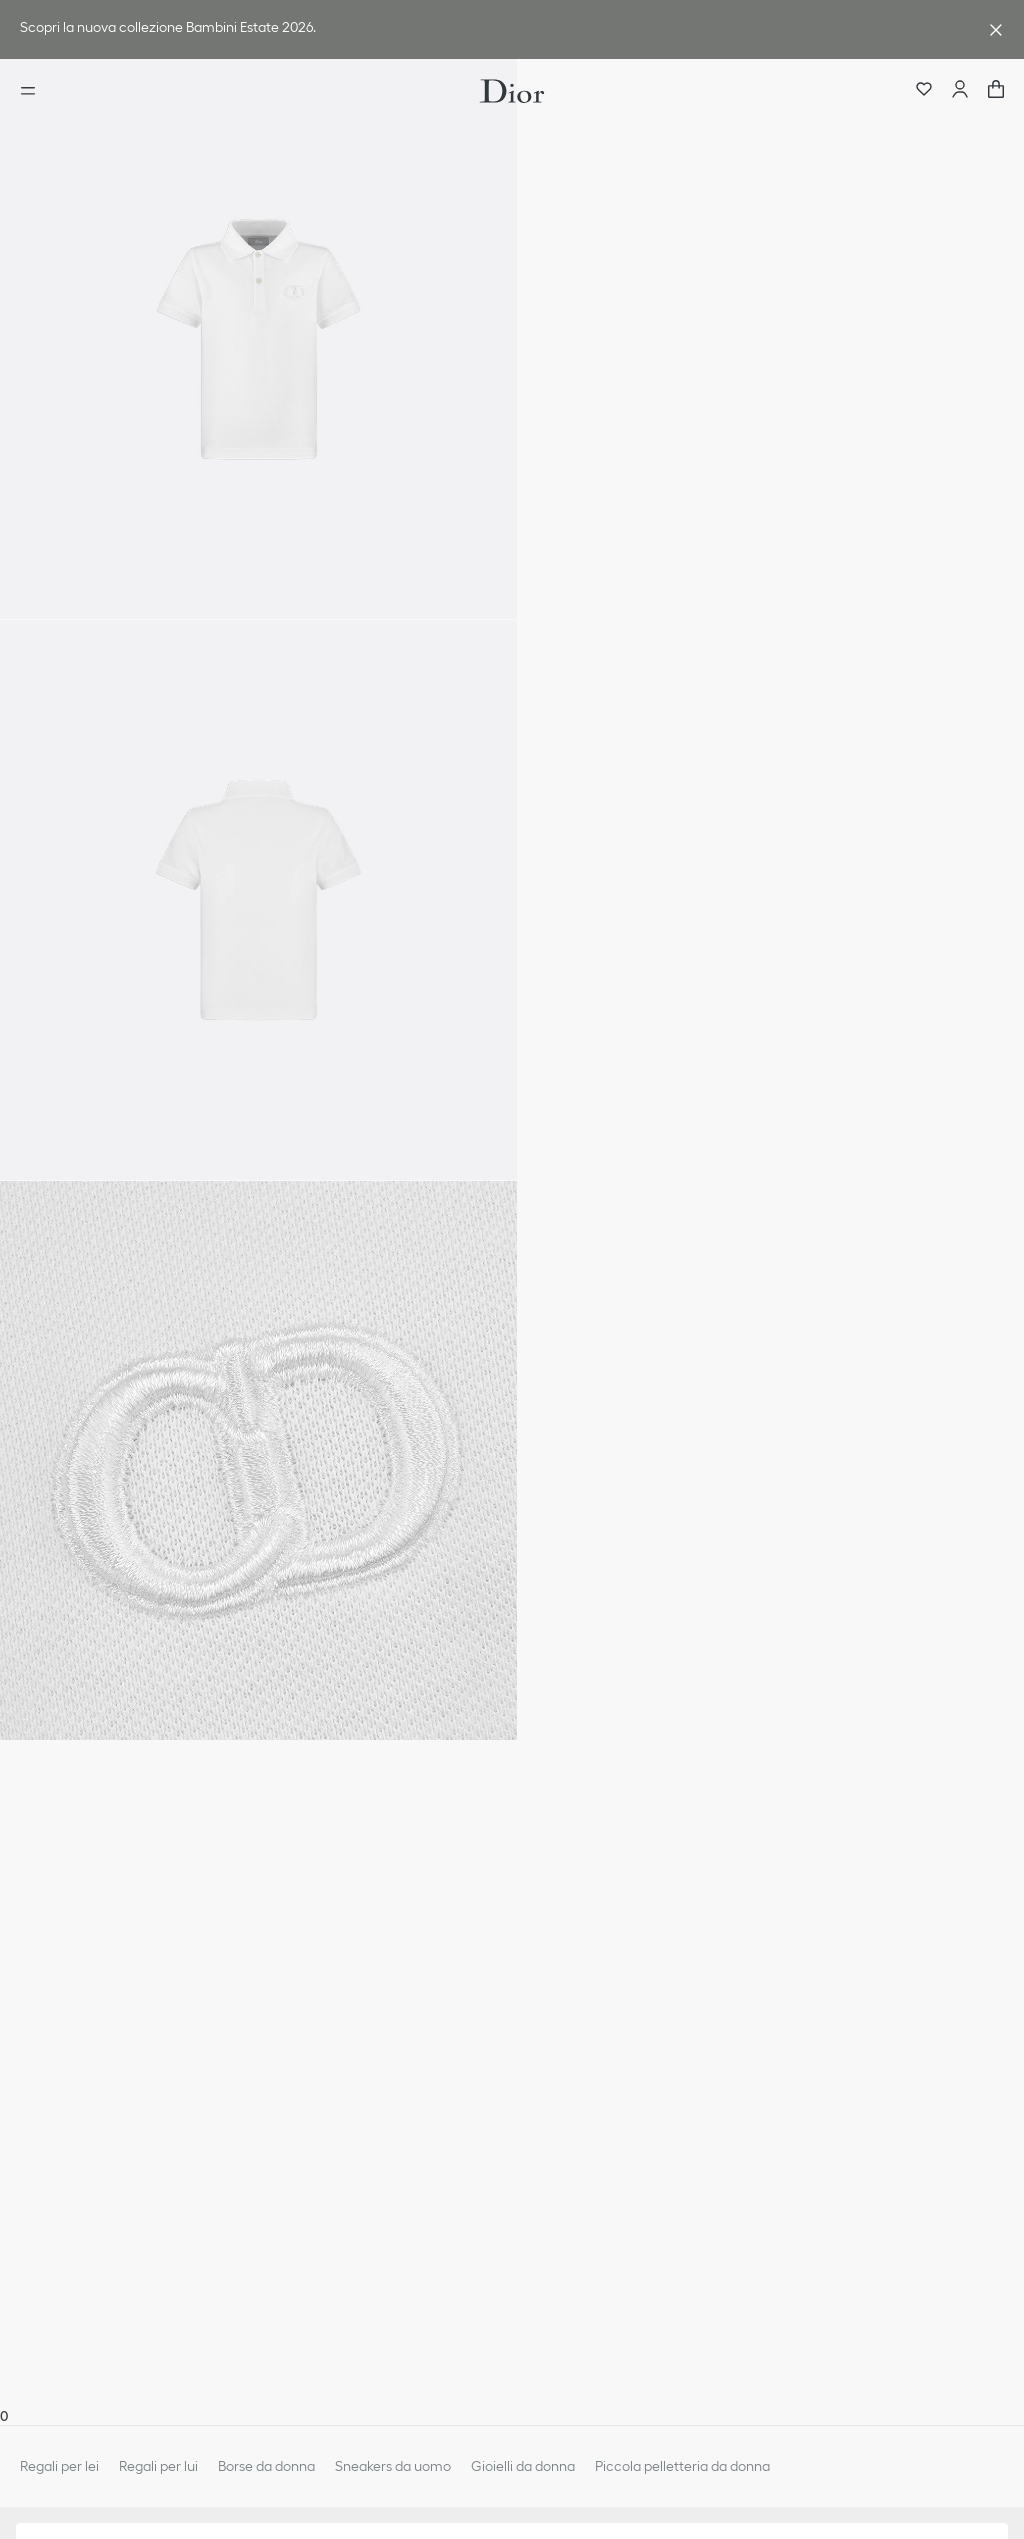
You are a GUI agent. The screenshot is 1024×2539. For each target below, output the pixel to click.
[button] (258, 339)
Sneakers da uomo (393, 2466)
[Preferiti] (924, 91)
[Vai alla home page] (512, 91)
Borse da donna (266, 2466)
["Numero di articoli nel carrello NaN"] (996, 91)
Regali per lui (158, 2466)
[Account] (960, 91)
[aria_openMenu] (34, 91)
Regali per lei (59, 2466)
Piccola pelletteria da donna (682, 2466)
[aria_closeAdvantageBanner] (996, 30)
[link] (492, 29)
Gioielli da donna (523, 2466)
